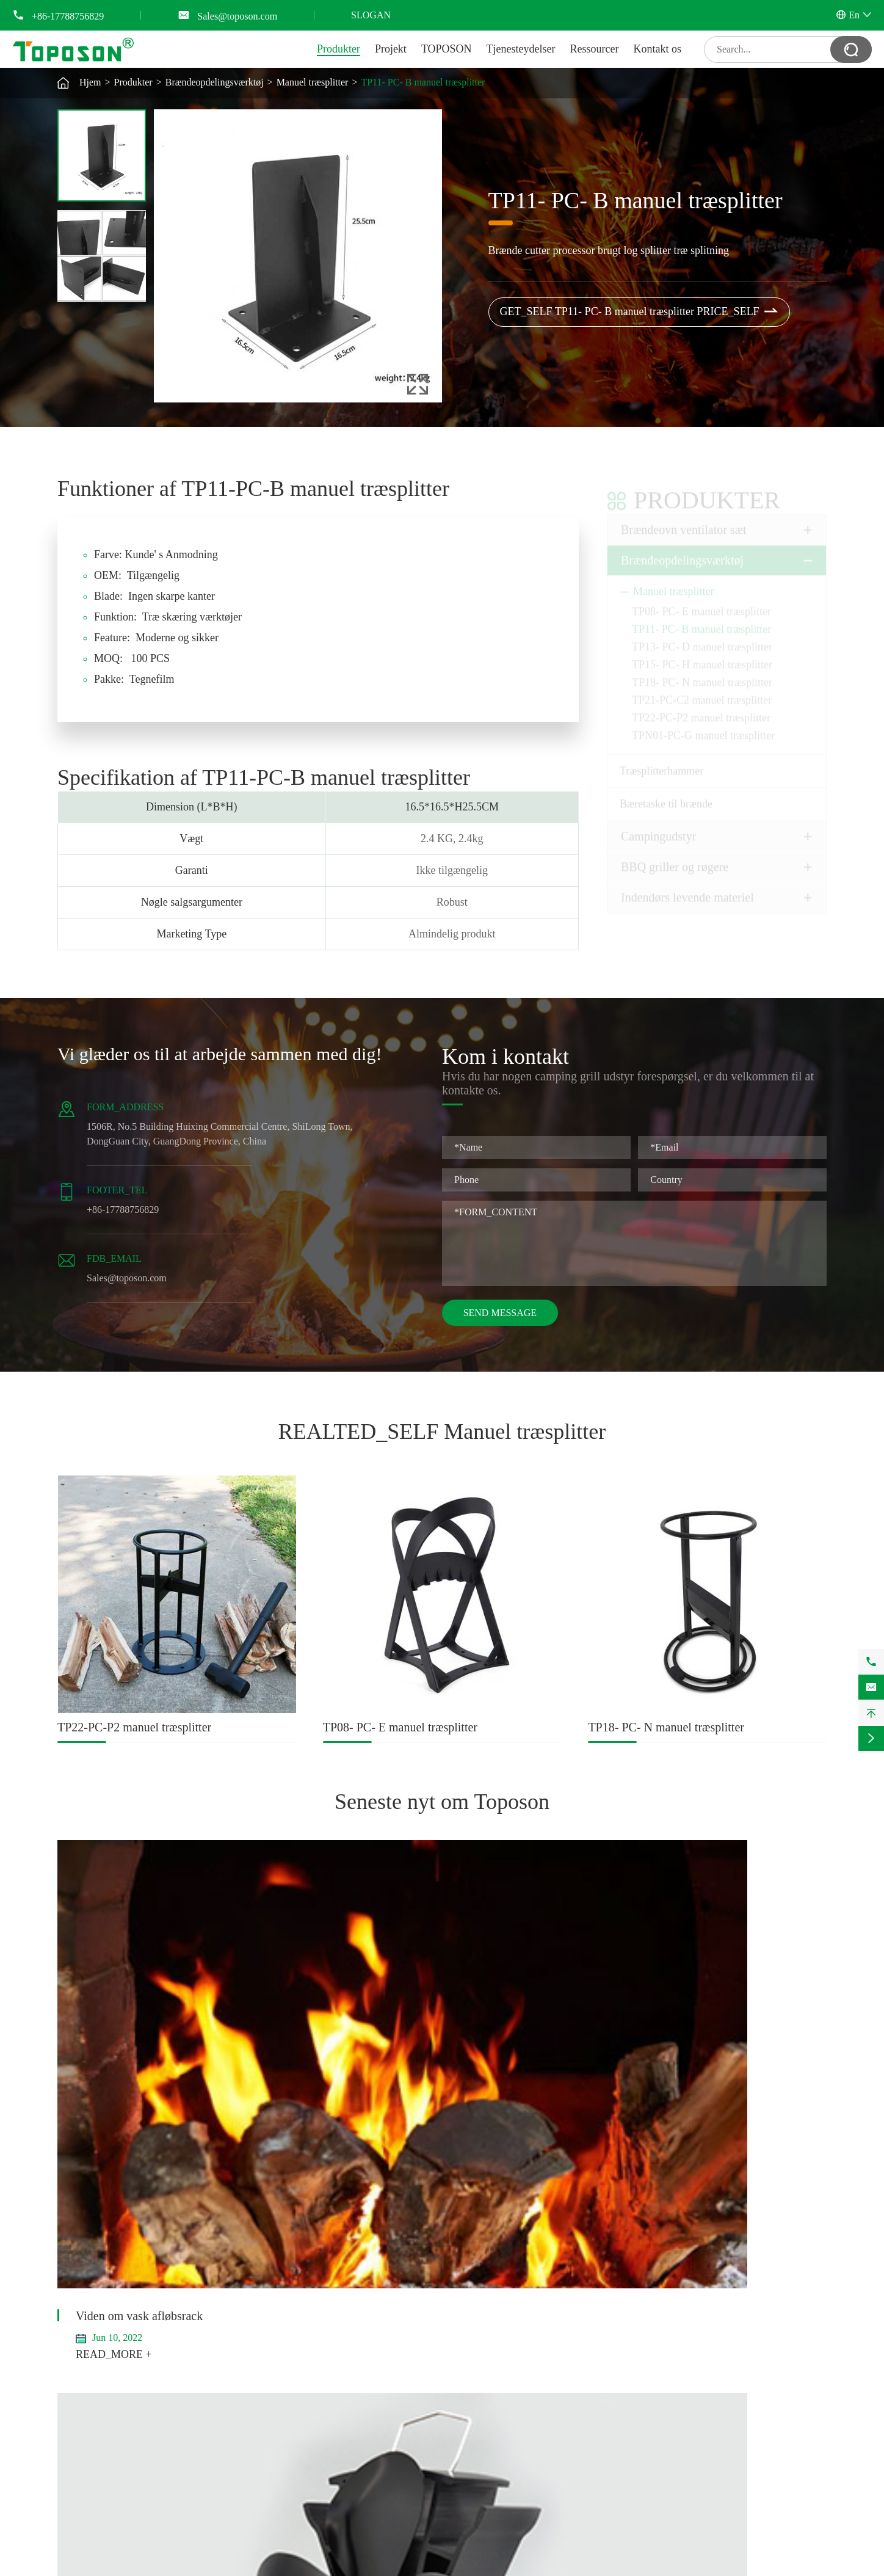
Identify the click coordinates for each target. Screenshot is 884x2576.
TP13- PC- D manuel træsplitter (702, 637)
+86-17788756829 (68, 16)
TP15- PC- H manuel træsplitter (702, 655)
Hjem (90, 82)
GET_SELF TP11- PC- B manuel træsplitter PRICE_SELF (639, 312)
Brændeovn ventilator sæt (684, 519)
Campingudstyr (658, 826)
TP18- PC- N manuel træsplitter (702, 672)
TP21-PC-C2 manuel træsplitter (702, 690)
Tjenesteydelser (521, 49)
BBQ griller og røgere (674, 857)
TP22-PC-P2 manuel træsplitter (701, 708)
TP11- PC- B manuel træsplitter (423, 82)
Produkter (338, 49)
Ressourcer (594, 49)
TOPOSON (446, 49)
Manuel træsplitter (313, 82)
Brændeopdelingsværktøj (214, 82)
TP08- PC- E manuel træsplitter (701, 601)
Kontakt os (658, 49)
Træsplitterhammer (661, 761)
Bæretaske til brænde (666, 794)
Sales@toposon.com (237, 16)
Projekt (391, 49)
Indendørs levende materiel (687, 887)
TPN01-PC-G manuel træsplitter (703, 725)
